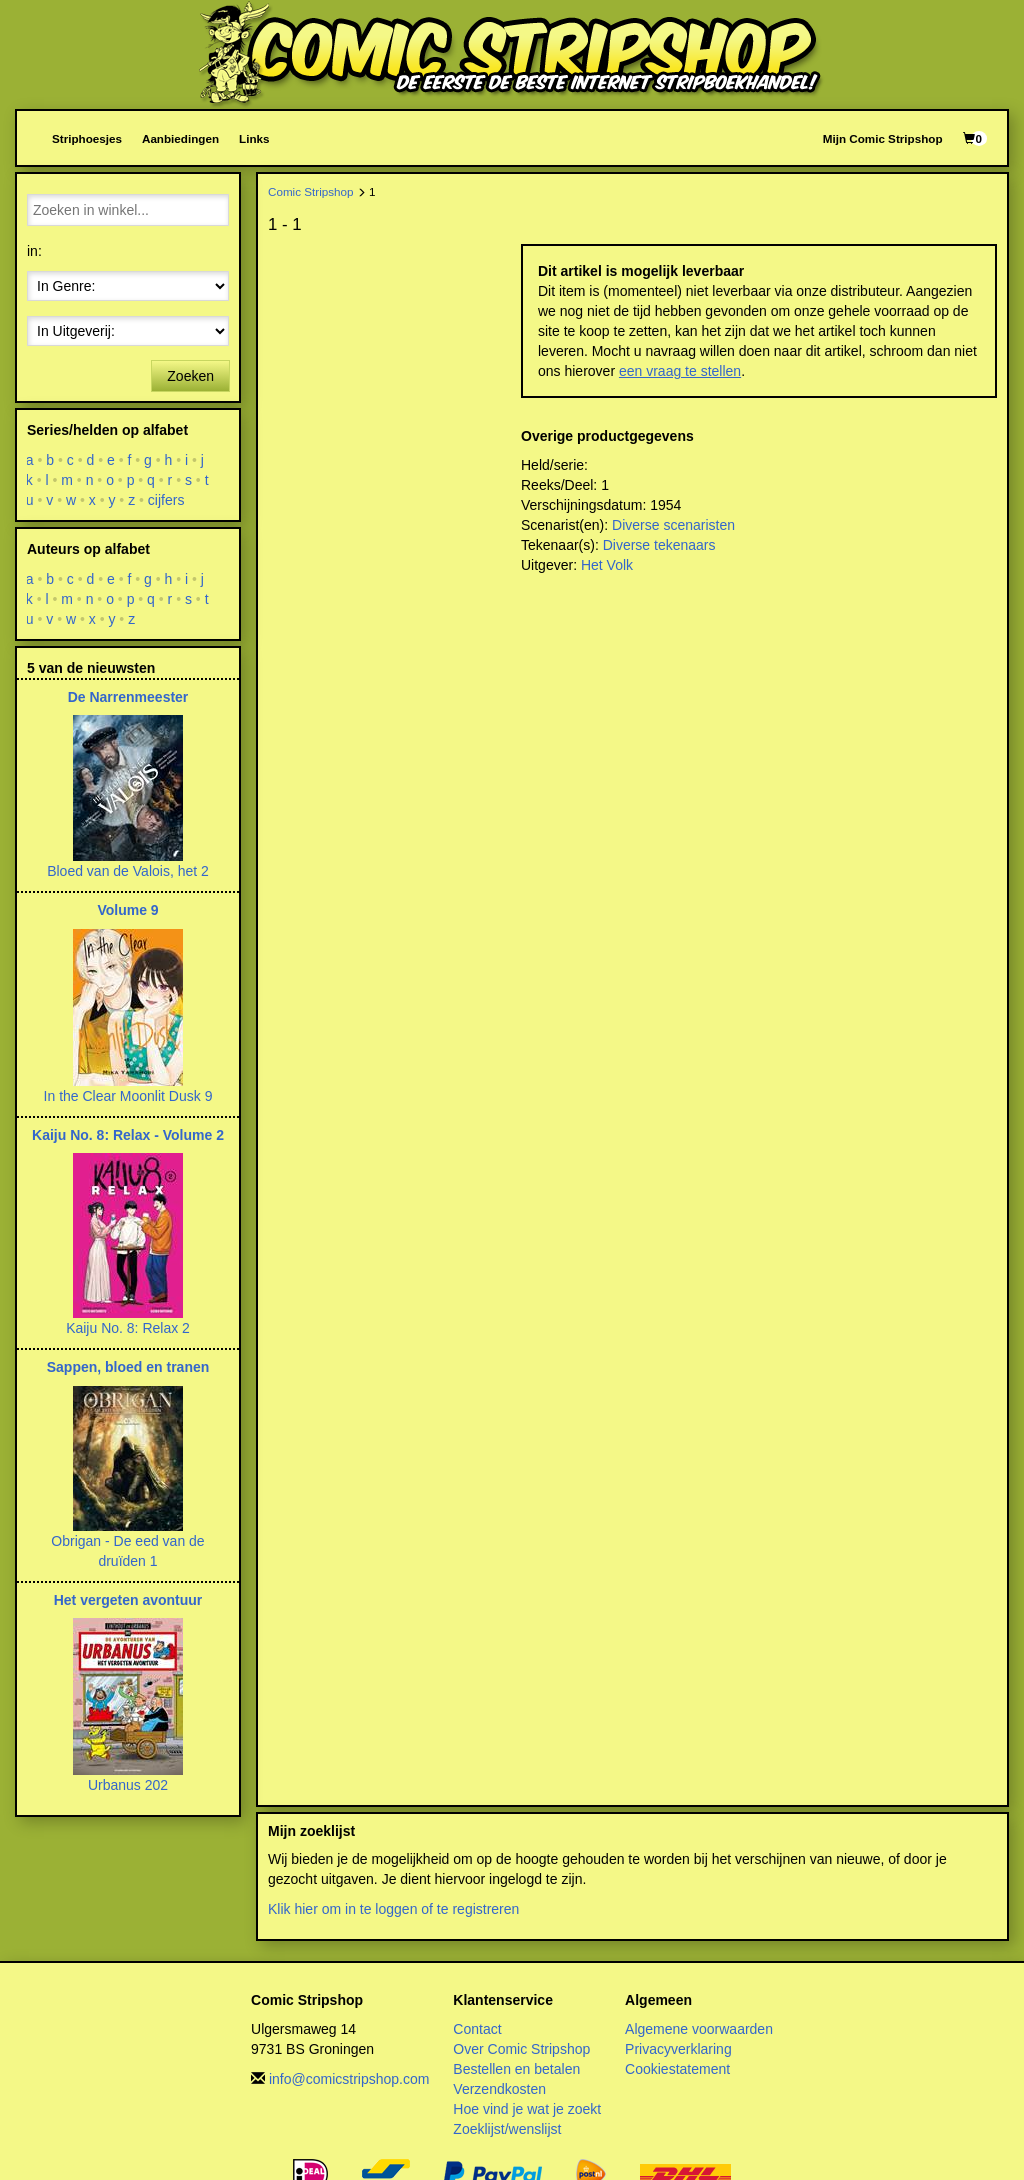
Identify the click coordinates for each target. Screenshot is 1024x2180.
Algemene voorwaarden (699, 2029)
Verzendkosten (499, 2089)
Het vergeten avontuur (128, 1600)
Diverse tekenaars (659, 545)
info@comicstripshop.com (349, 2079)
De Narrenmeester (128, 697)
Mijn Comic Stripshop (883, 138)
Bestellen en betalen (516, 2069)
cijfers (166, 500)
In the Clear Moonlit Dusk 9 (128, 1096)
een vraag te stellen (680, 371)
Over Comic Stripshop (521, 2049)
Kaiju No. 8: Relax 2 (128, 1328)
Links (254, 138)
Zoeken (190, 376)
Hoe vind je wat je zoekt (527, 2109)
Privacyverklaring (678, 2049)
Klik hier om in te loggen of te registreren (393, 1909)
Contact (477, 2029)
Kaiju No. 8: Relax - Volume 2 (128, 1135)
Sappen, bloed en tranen (128, 1367)
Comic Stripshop (311, 191)
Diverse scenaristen (673, 525)
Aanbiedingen (180, 138)
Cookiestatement (677, 2069)
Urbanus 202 (128, 1785)
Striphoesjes (87, 138)
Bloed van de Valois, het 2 (128, 871)
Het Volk (607, 565)
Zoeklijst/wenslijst (507, 2129)
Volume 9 (127, 910)
